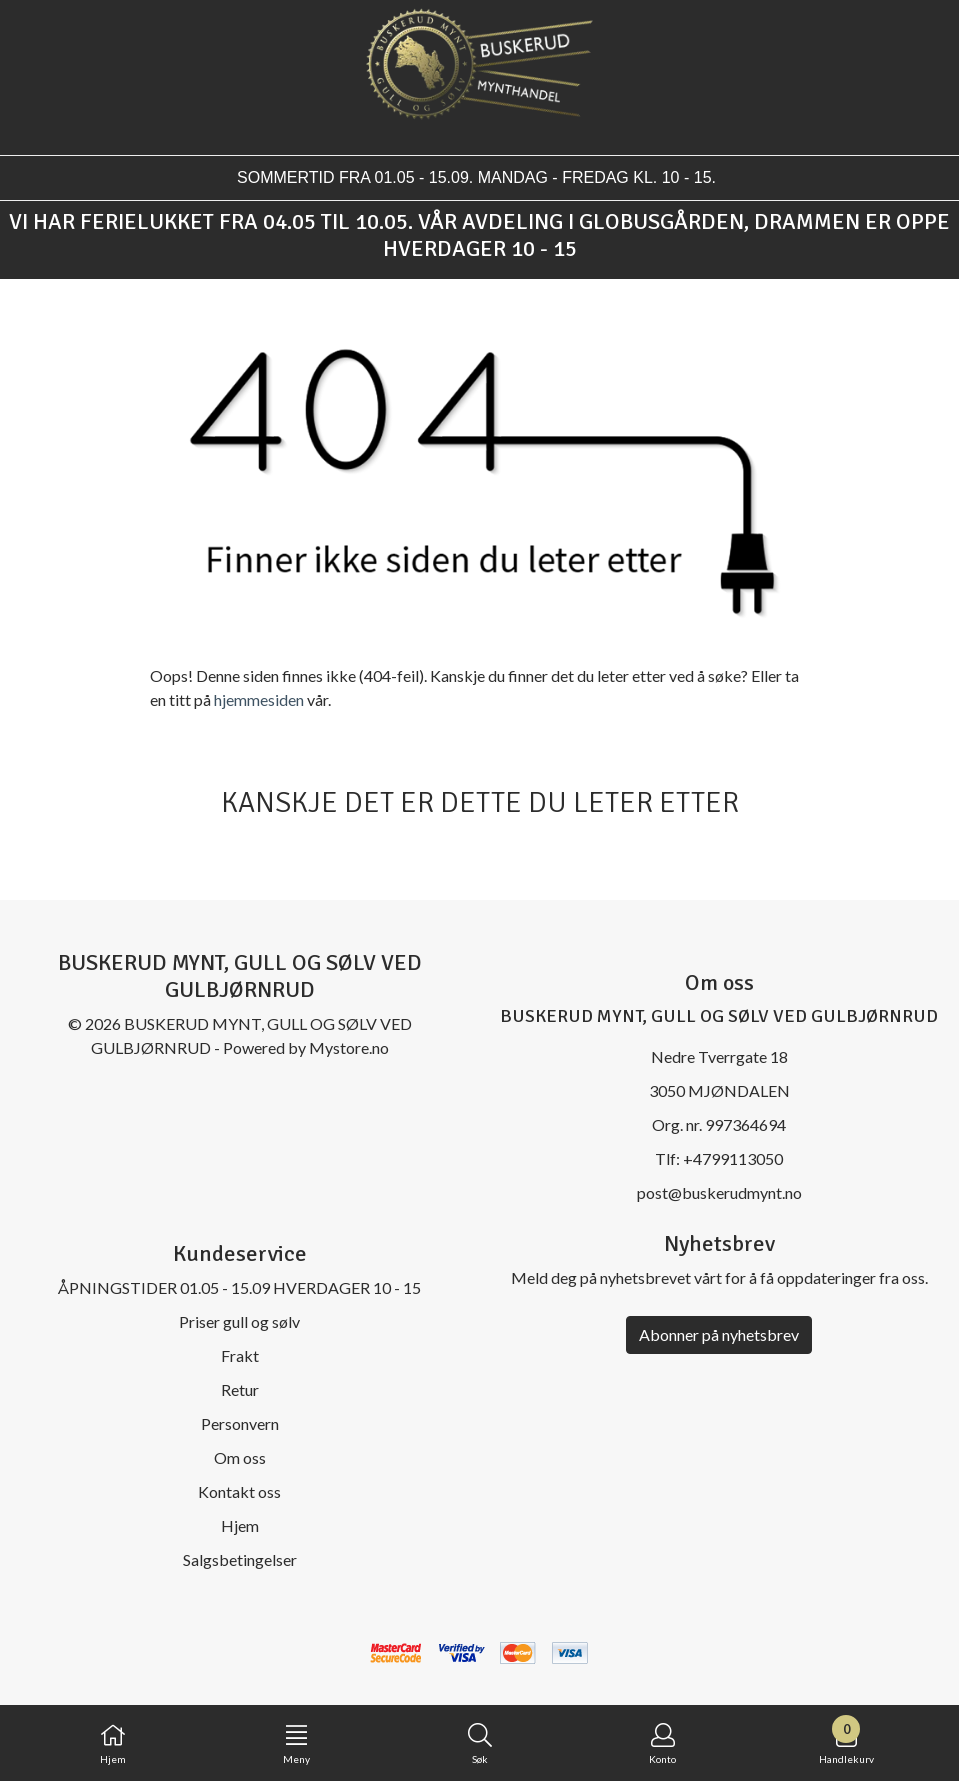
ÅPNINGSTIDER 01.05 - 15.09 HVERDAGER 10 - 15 (239, 1287)
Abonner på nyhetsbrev (719, 1334)
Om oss (240, 1457)
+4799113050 (733, 1158)
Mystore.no (349, 1047)
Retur (240, 1389)
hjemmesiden (259, 699)
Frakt (240, 1355)
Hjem (240, 1525)
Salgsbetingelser (240, 1559)
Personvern (240, 1423)
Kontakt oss (239, 1491)
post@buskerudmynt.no (719, 1192)
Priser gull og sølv (239, 1321)
